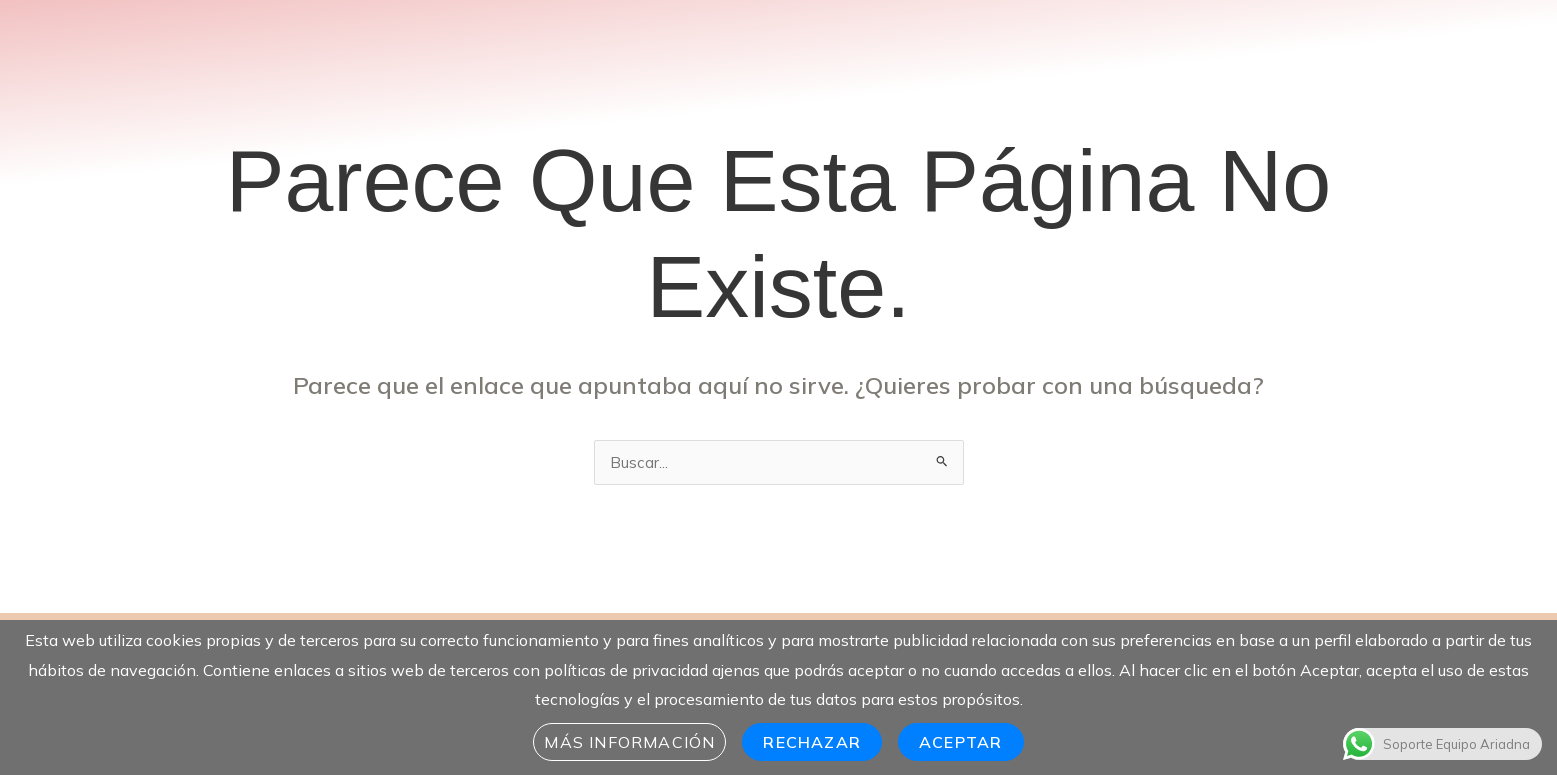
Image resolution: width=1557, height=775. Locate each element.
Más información (629, 742)
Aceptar (960, 742)
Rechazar (812, 742)
